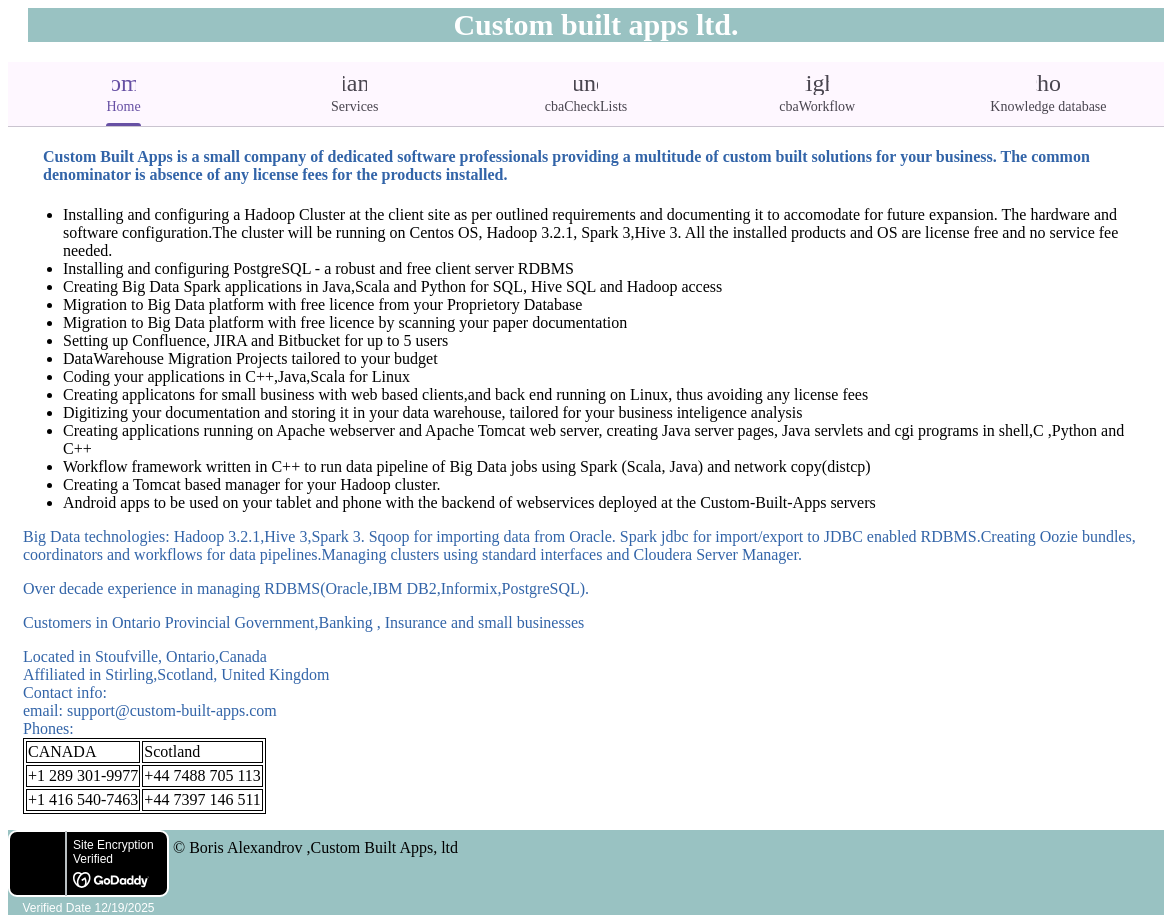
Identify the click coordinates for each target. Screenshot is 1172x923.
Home (123, 92)
